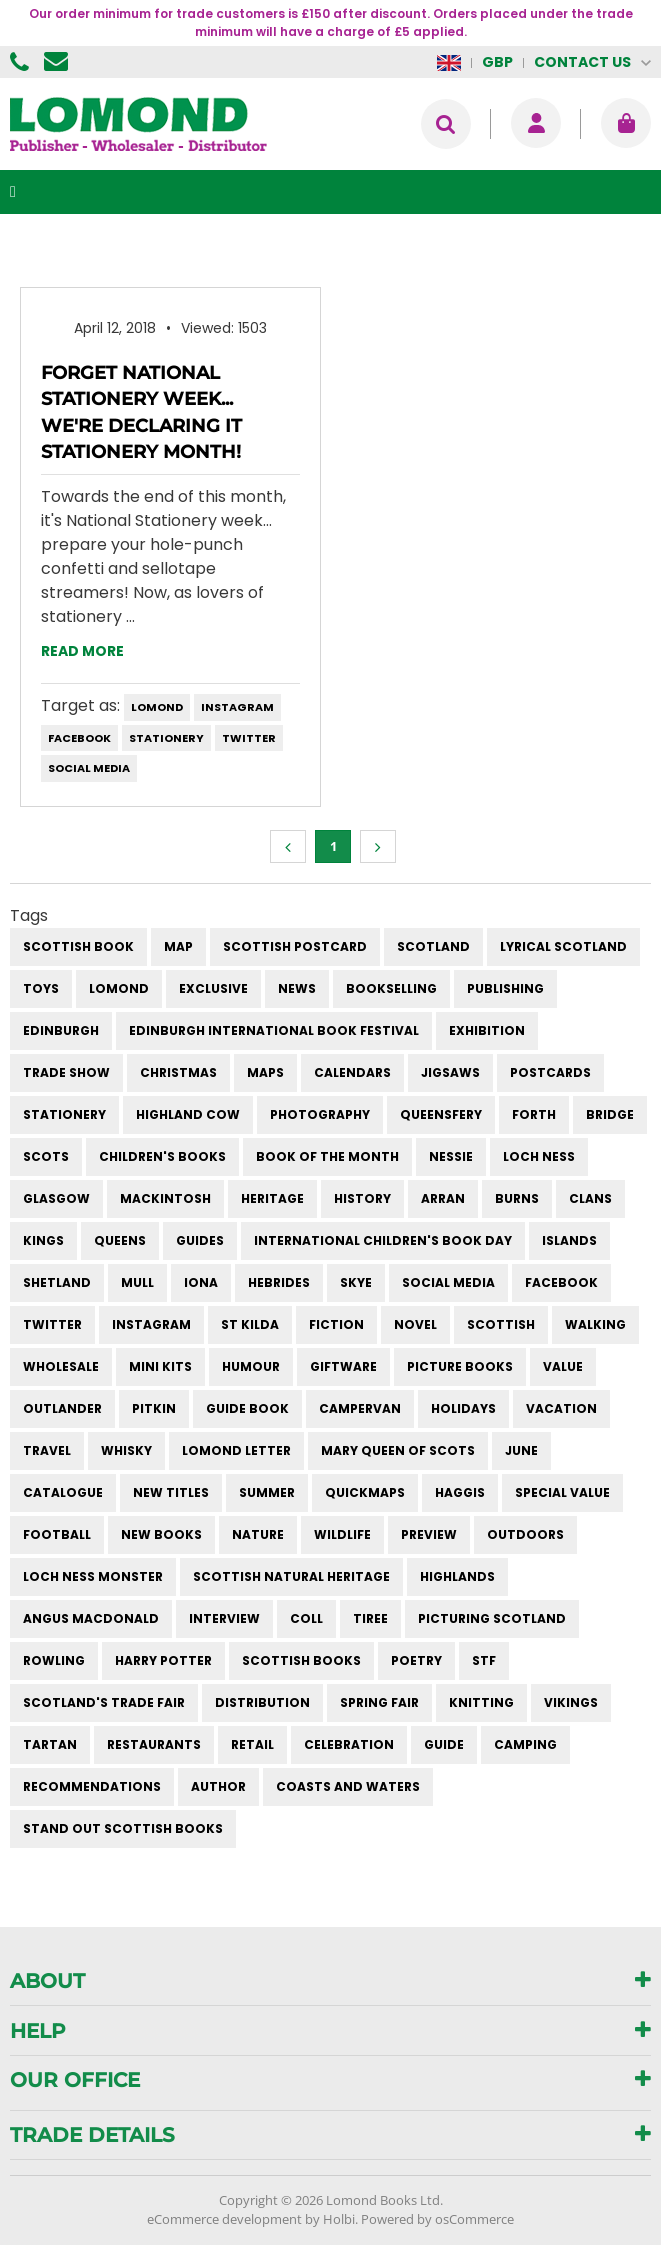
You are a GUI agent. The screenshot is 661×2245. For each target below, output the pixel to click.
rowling (54, 1660)
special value (562, 1492)
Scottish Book (78, 946)
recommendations (92, 1786)
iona (201, 1282)
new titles (171, 1492)
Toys (41, 988)
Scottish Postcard (295, 946)
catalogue (63, 1492)
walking (595, 1324)
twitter (249, 738)
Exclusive (213, 988)
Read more (82, 651)
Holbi (339, 2219)
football (57, 1534)
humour (251, 1366)
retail (252, 1744)
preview (429, 1534)
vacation (561, 1408)
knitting (481, 1702)
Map (178, 946)
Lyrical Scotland (563, 946)
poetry (416, 1660)
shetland (57, 1282)
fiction (336, 1324)
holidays (463, 1408)
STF (484, 1660)
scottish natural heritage (291, 1576)
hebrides (279, 1282)
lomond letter (236, 1450)
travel (47, 1450)
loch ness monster (93, 1576)
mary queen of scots (398, 1450)
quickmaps (365, 1492)
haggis (460, 1492)
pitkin (154, 1408)
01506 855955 (22, 62)
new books (161, 1534)
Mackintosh (165, 1198)
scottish (501, 1324)
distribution (262, 1702)
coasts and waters (348, 1786)
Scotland (433, 946)
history (362, 1198)
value (563, 1366)
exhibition (487, 1030)
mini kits (160, 1366)
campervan (360, 1408)
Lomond (157, 707)
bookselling (391, 988)
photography (320, 1114)
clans (590, 1198)
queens (120, 1240)
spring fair (379, 1702)
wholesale (61, 1366)
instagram (237, 707)
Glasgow (56, 1198)
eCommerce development (224, 2219)
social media (89, 768)
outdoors (525, 1534)
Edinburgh (61, 1030)
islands (569, 1240)
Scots (46, 1156)
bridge (610, 1114)
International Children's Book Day (383, 1240)
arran (443, 1198)
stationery (166, 738)
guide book (247, 1408)
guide (444, 1744)
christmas (178, 1072)
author (218, 1786)
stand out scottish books (123, 1828)
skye (356, 1282)
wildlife (342, 1534)
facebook (79, 738)
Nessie (451, 1156)
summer (267, 1492)
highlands (457, 1576)
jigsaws (450, 1072)
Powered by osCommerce (437, 2219)
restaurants (154, 1744)
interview (224, 1618)
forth (534, 1114)
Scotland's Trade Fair (104, 1702)
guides (200, 1240)
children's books (162, 1156)
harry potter (163, 1660)
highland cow (188, 1114)
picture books (460, 1366)
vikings (571, 1702)
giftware (343, 1366)
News (297, 988)
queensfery (441, 1114)
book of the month (327, 1156)
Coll (306, 1618)
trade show (66, 1072)
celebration (349, 1744)
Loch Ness (539, 1156)
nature (258, 1534)
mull (137, 1282)
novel (415, 1324)
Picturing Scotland (492, 1618)
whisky (126, 1450)
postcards (550, 1072)
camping (525, 1744)
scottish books (301, 1660)
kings (43, 1240)
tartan (50, 1744)
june (521, 1450)
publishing (505, 988)
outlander (62, 1408)
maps (265, 1072)
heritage (272, 1198)
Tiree (370, 1618)
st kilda (250, 1324)
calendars (352, 1072)
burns (517, 1198)
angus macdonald (91, 1618)
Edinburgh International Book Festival (274, 1030)
